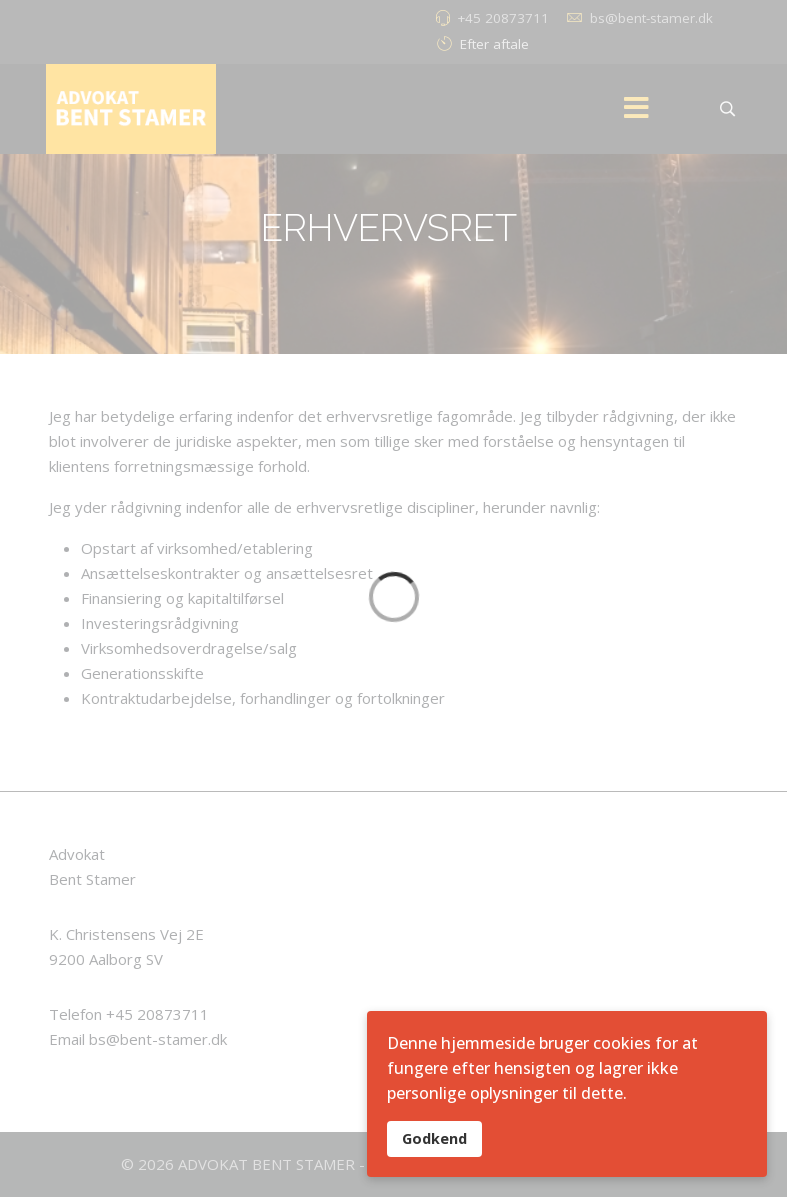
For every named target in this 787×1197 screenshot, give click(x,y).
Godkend (434, 1138)
